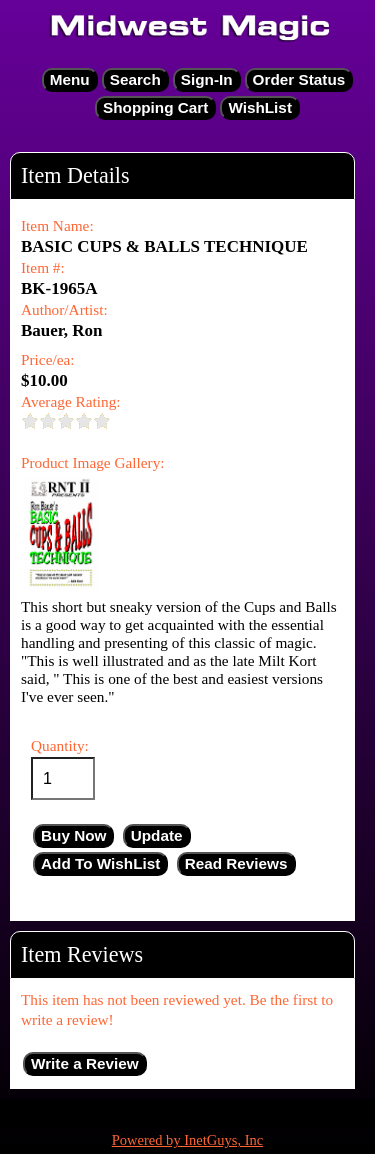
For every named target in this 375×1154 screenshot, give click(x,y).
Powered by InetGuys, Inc (188, 1140)
